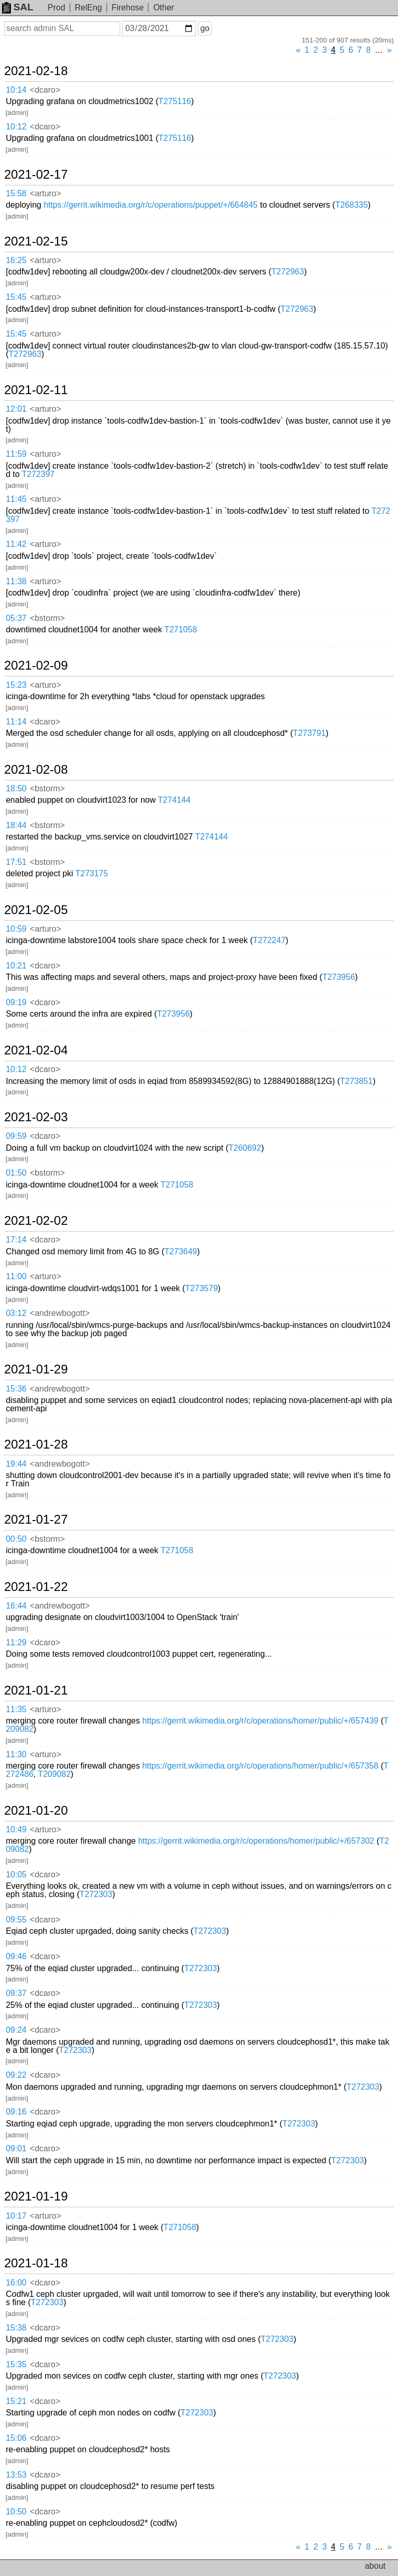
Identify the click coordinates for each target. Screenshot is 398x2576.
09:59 (16, 1136)
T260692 (245, 1148)
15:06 (16, 2438)
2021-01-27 (36, 1519)
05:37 (16, 618)
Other (163, 7)
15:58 (16, 193)
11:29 (16, 1642)
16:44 (16, 1605)
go (204, 28)
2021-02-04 (36, 1050)
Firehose (127, 7)
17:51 (16, 862)
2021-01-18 (36, 2263)
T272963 (287, 271)
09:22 (16, 2075)
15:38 (16, 2327)
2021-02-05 (36, 910)
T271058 (180, 629)
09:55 (16, 1919)
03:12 (16, 1313)
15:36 (16, 1388)
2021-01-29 (36, 1369)
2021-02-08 (36, 769)
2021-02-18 (36, 71)
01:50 (16, 1172)
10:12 (16, 126)
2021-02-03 (36, 1117)
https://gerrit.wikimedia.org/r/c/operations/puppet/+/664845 (151, 204)
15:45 (16, 297)
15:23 (16, 685)
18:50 (16, 788)
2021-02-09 (36, 665)
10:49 (16, 1829)
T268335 (351, 204)
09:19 (16, 1002)
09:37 (16, 1993)
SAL (17, 7)
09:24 (16, 2029)
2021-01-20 (36, 1810)
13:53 (16, 2474)
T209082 (54, 1774)
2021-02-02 (36, 1221)
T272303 (95, 1894)
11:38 (16, 581)
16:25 (16, 260)
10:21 (16, 965)
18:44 (16, 825)
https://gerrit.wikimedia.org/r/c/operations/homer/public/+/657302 (256, 1840)
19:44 (16, 1463)
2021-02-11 (36, 390)
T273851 (356, 1081)
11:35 (16, 1709)
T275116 (175, 101)
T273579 (201, 1288)
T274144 (174, 799)
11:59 (16, 454)
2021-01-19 (36, 2196)
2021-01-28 (36, 1444)
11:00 (16, 1276)
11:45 (16, 499)
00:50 (16, 1539)
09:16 (16, 2111)
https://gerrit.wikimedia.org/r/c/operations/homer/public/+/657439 (260, 1720)
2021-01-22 (36, 1587)
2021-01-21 (36, 1690)
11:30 (16, 1754)
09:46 (16, 1956)
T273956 (338, 977)
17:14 (16, 1239)
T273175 (91, 873)
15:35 (16, 2364)
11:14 (16, 721)
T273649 (180, 1251)
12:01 (16, 408)
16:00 (16, 2282)
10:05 (16, 1874)
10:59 (16, 928)
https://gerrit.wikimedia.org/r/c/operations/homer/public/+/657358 (260, 1765)
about (375, 2565)
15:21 (16, 2401)
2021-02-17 (36, 174)
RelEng (88, 7)
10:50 (16, 2511)
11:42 (16, 544)
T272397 (38, 474)
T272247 (269, 940)
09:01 (16, 2148)
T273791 (309, 733)
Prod (56, 7)
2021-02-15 (36, 241)
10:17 (16, 2215)
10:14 (16, 89)
